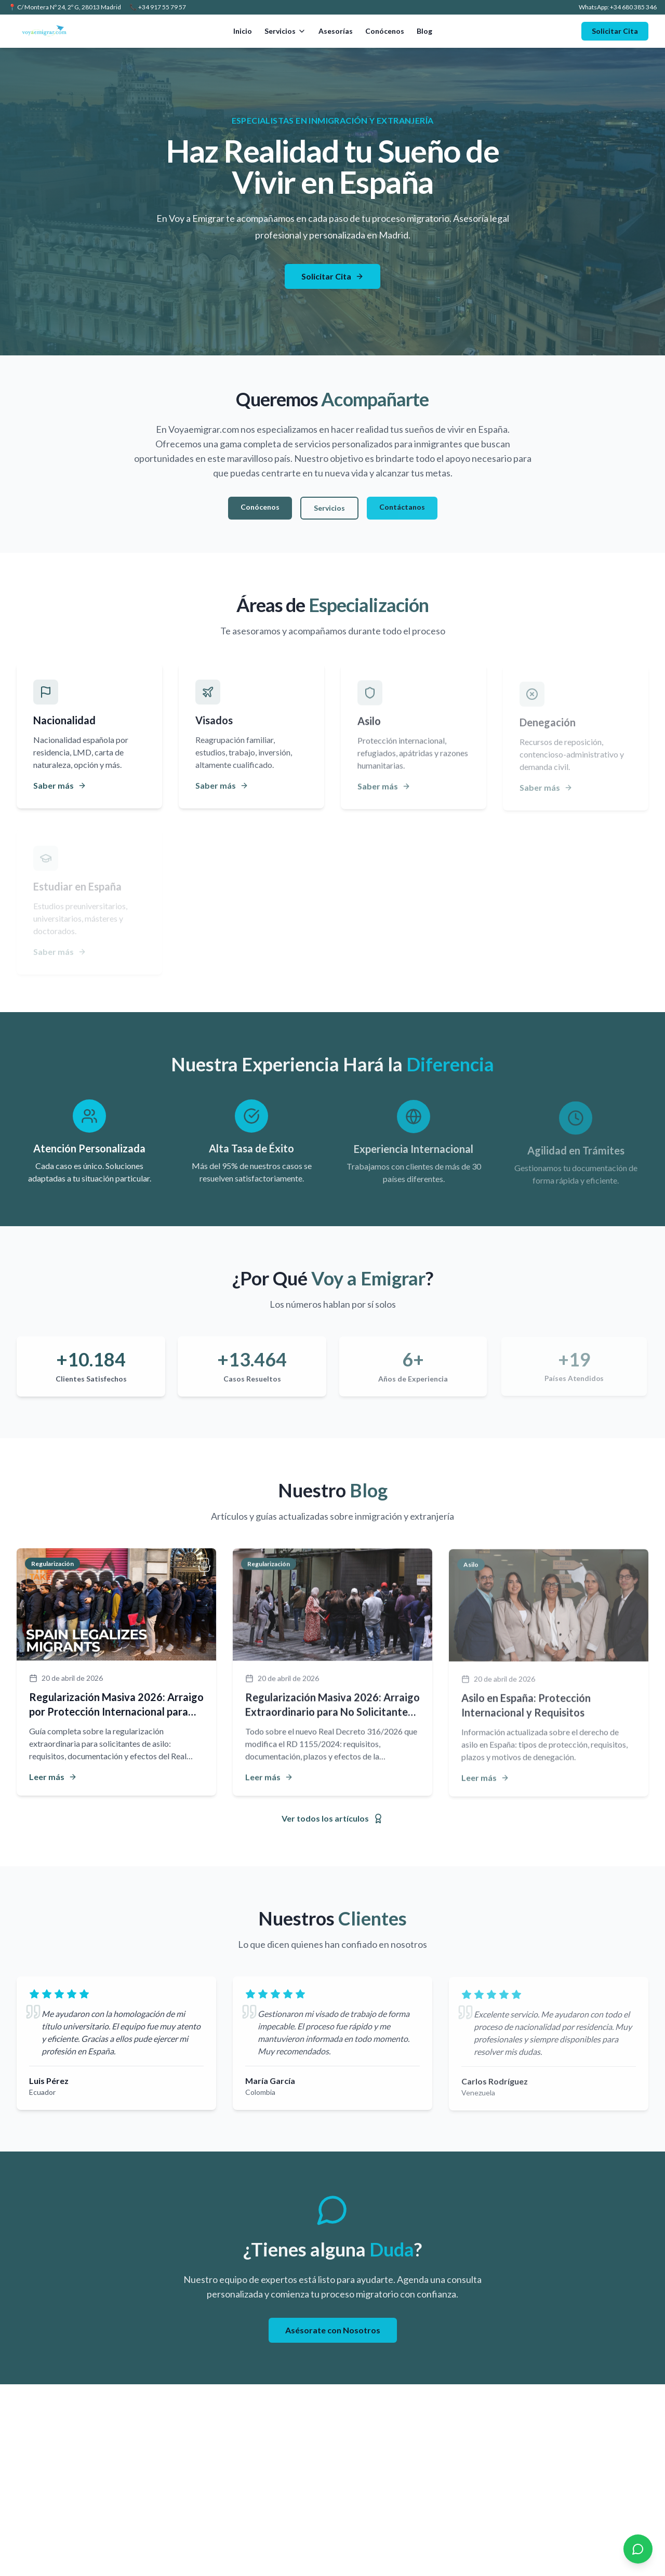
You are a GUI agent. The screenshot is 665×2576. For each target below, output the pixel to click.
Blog (424, 30)
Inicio (242, 30)
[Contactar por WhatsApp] (638, 2549)
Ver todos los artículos (332, 1818)
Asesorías (335, 30)
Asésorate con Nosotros (332, 2331)
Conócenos (384, 30)
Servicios (285, 30)
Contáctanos (402, 508)
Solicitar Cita (615, 30)
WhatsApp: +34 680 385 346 (618, 7)
